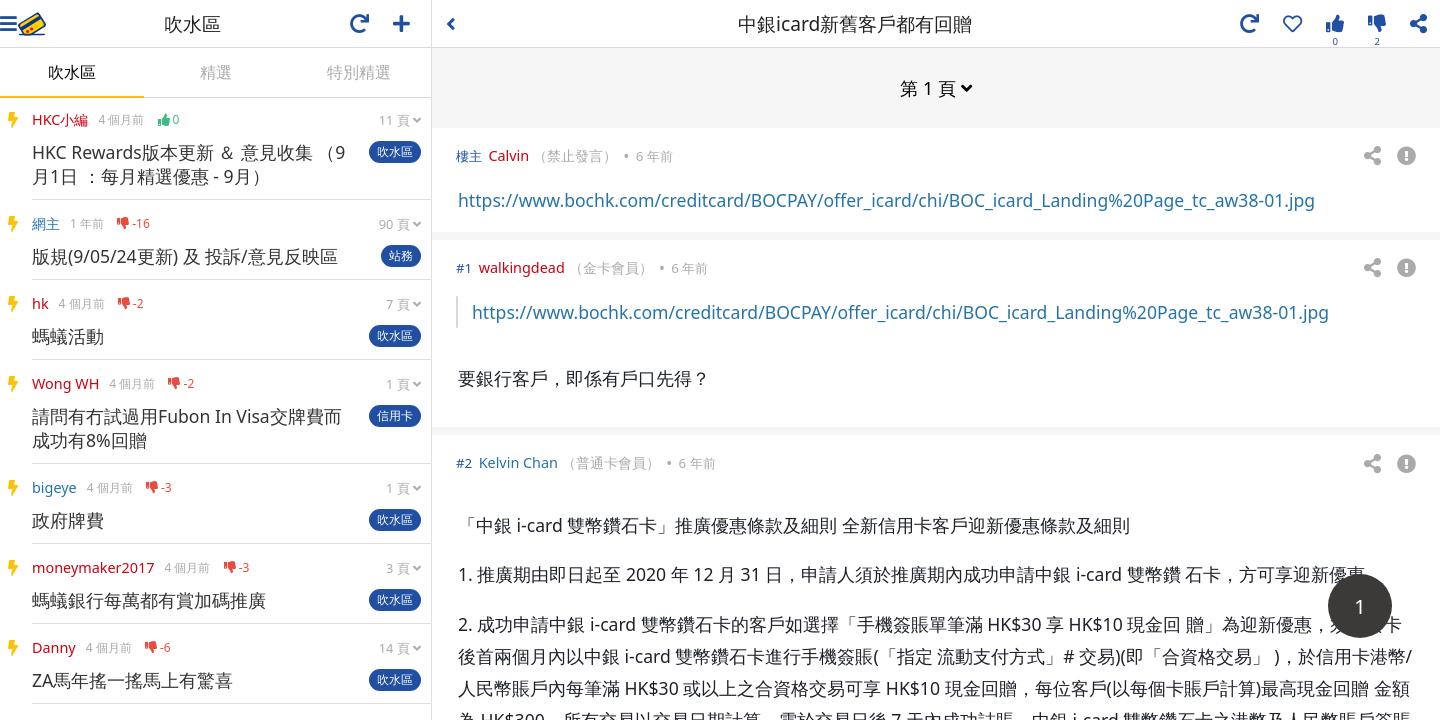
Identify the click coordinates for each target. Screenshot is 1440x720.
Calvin (508, 154)
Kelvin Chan (518, 461)
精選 (216, 72)
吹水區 (72, 72)
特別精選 (359, 72)
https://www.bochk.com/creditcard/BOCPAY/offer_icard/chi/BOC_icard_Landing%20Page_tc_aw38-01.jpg (886, 199)
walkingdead (522, 266)
